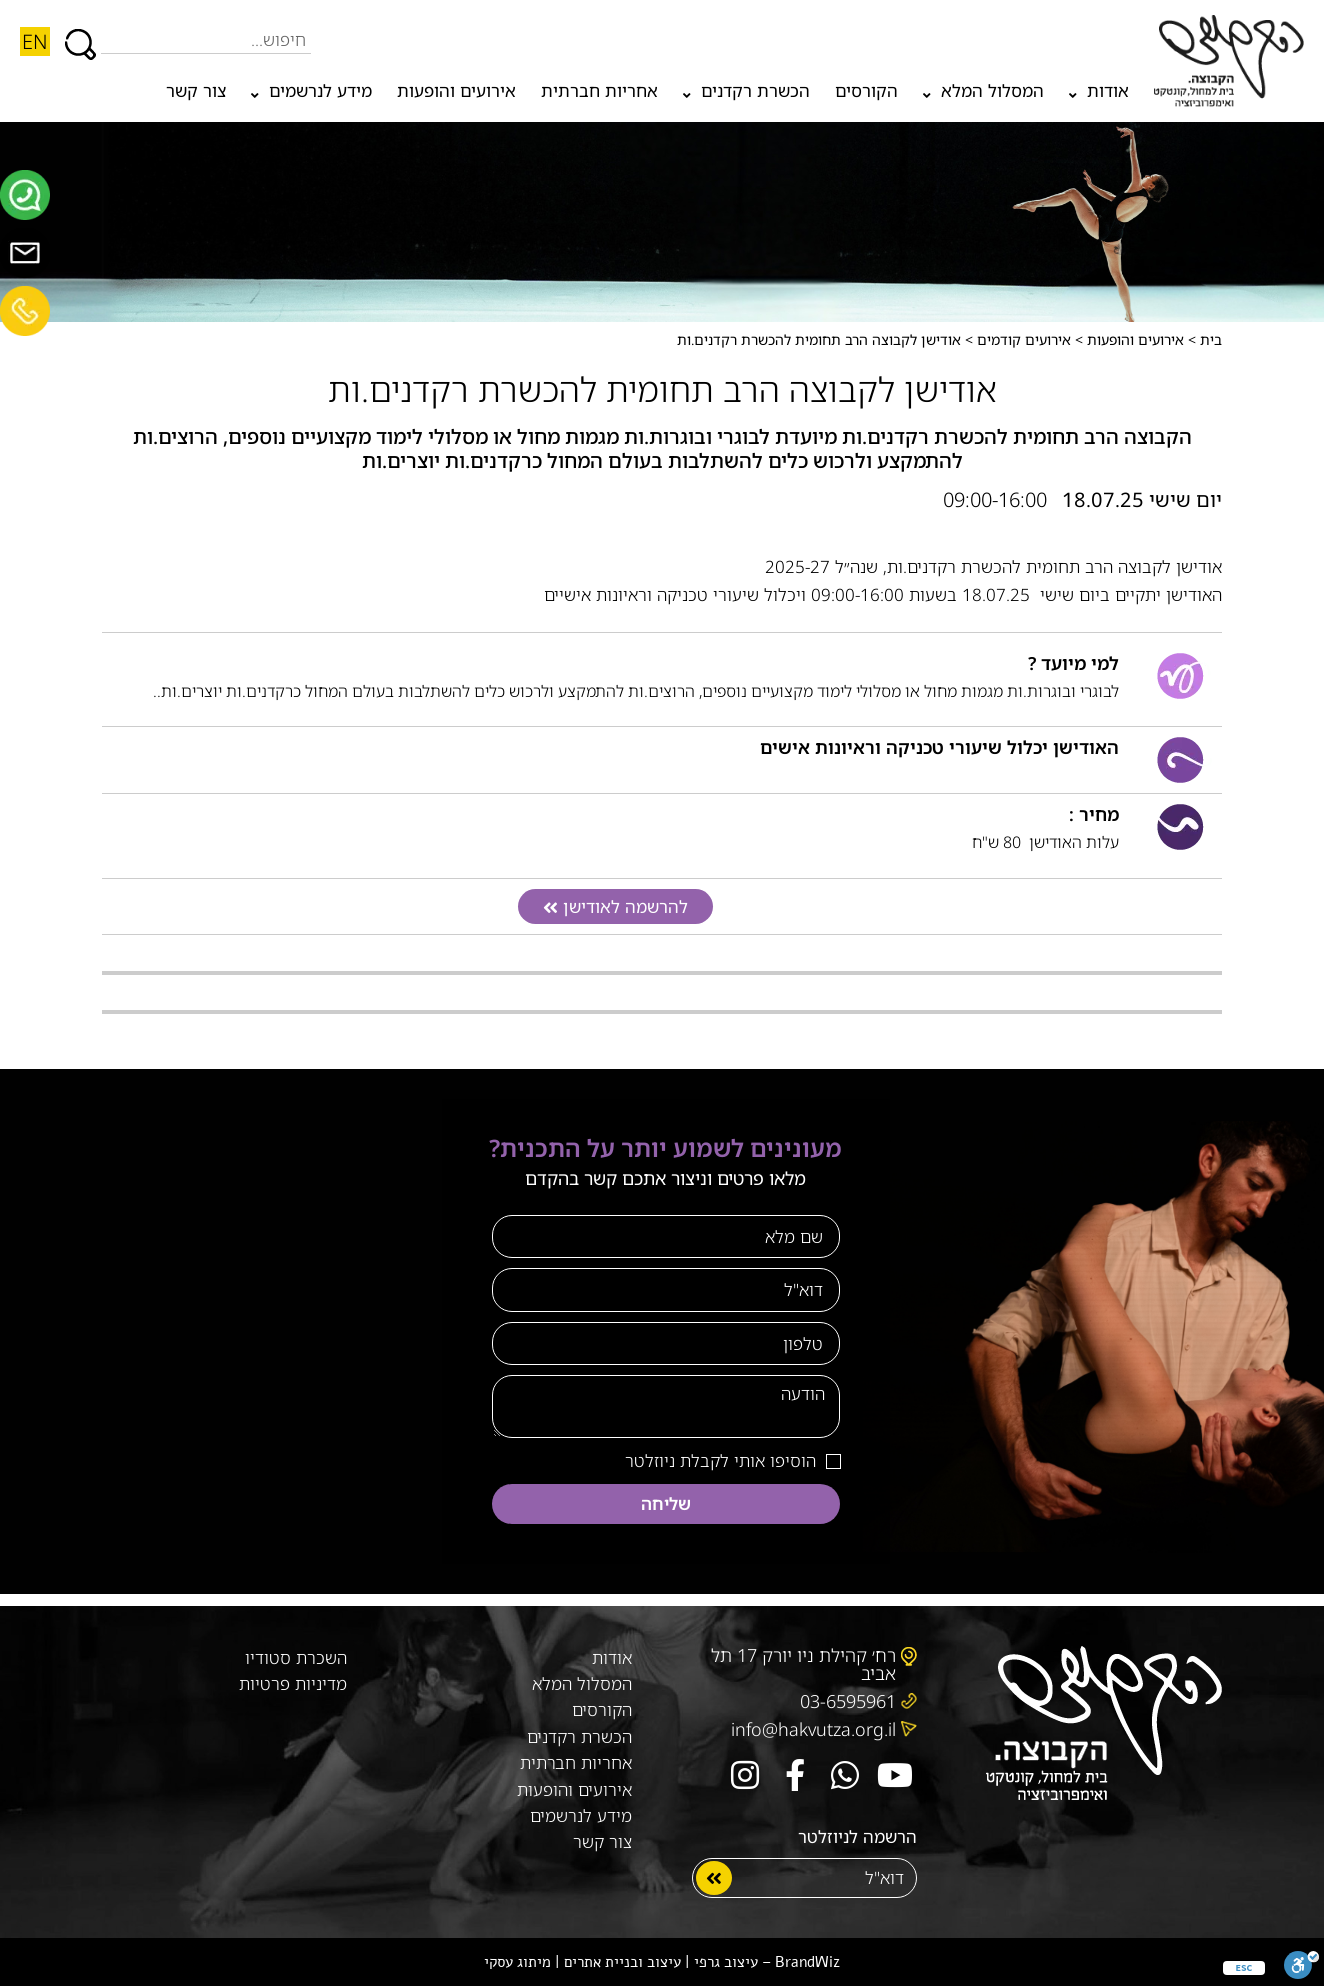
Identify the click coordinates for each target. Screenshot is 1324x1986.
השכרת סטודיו (296, 1657)
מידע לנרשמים (311, 95)
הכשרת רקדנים (746, 95)
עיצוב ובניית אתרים (622, 1962)
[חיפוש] (80, 35)
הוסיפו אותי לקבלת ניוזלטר (720, 1460)
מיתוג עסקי (517, 1962)
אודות (1099, 95)
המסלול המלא (983, 95)
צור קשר (196, 90)
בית (1211, 339)
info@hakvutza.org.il (813, 1729)
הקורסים (866, 90)
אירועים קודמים (1024, 339)
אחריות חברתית (599, 90)
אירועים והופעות (456, 90)
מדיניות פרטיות (293, 1683)
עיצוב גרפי (726, 1962)
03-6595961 (848, 1701)
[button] (615, 907)
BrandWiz (807, 1962)
